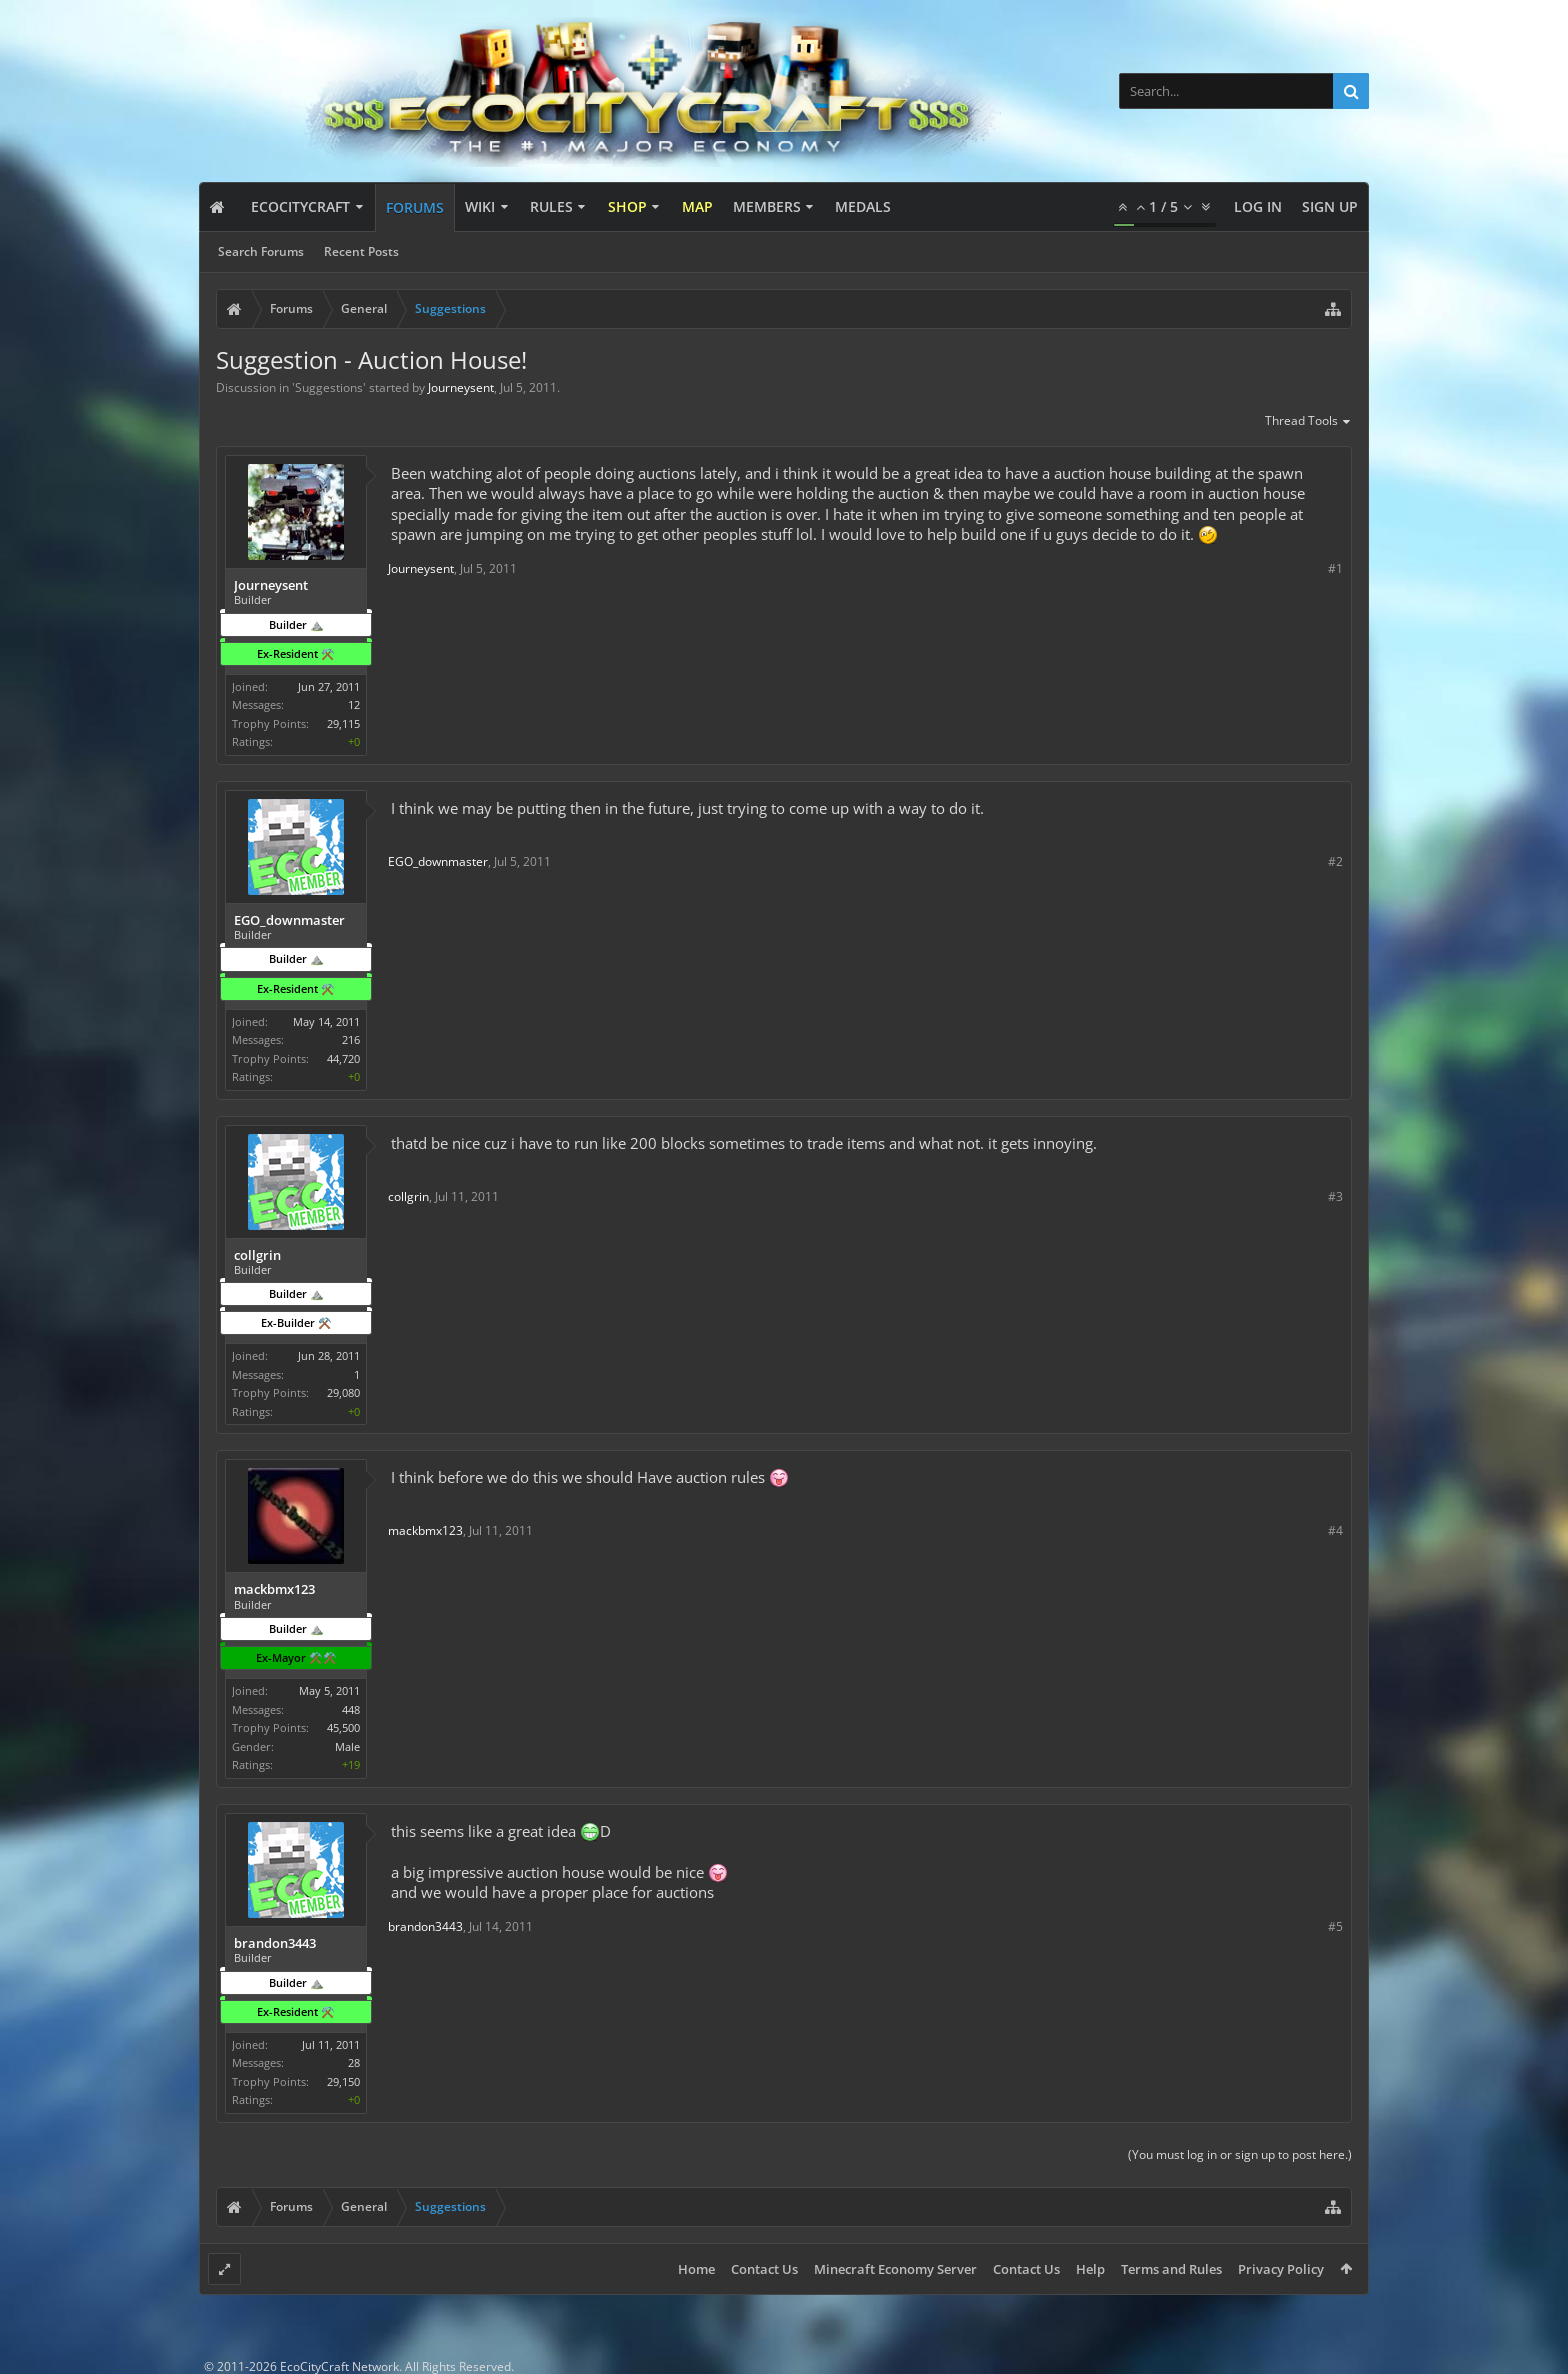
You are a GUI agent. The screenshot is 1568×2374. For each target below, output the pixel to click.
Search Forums (261, 251)
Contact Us (764, 2269)
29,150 (343, 2081)
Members (767, 206)
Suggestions (329, 387)
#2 (1335, 861)
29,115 (343, 723)
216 (351, 1039)
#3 (1335, 1196)
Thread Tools (1308, 422)
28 (354, 2062)
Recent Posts (361, 251)
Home (696, 2269)
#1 (1335, 568)
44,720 (343, 1058)
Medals (863, 206)
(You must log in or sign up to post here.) (1240, 2154)
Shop (627, 206)
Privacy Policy (1281, 2269)
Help (1090, 2269)
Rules (551, 206)
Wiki (480, 206)
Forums (415, 207)
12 (354, 704)
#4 (1335, 1530)
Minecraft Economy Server (895, 2269)
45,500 (343, 1727)
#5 (1335, 1926)
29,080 (343, 1392)
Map (697, 206)
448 (351, 1709)
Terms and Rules (1171, 2269)
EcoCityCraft (300, 206)
